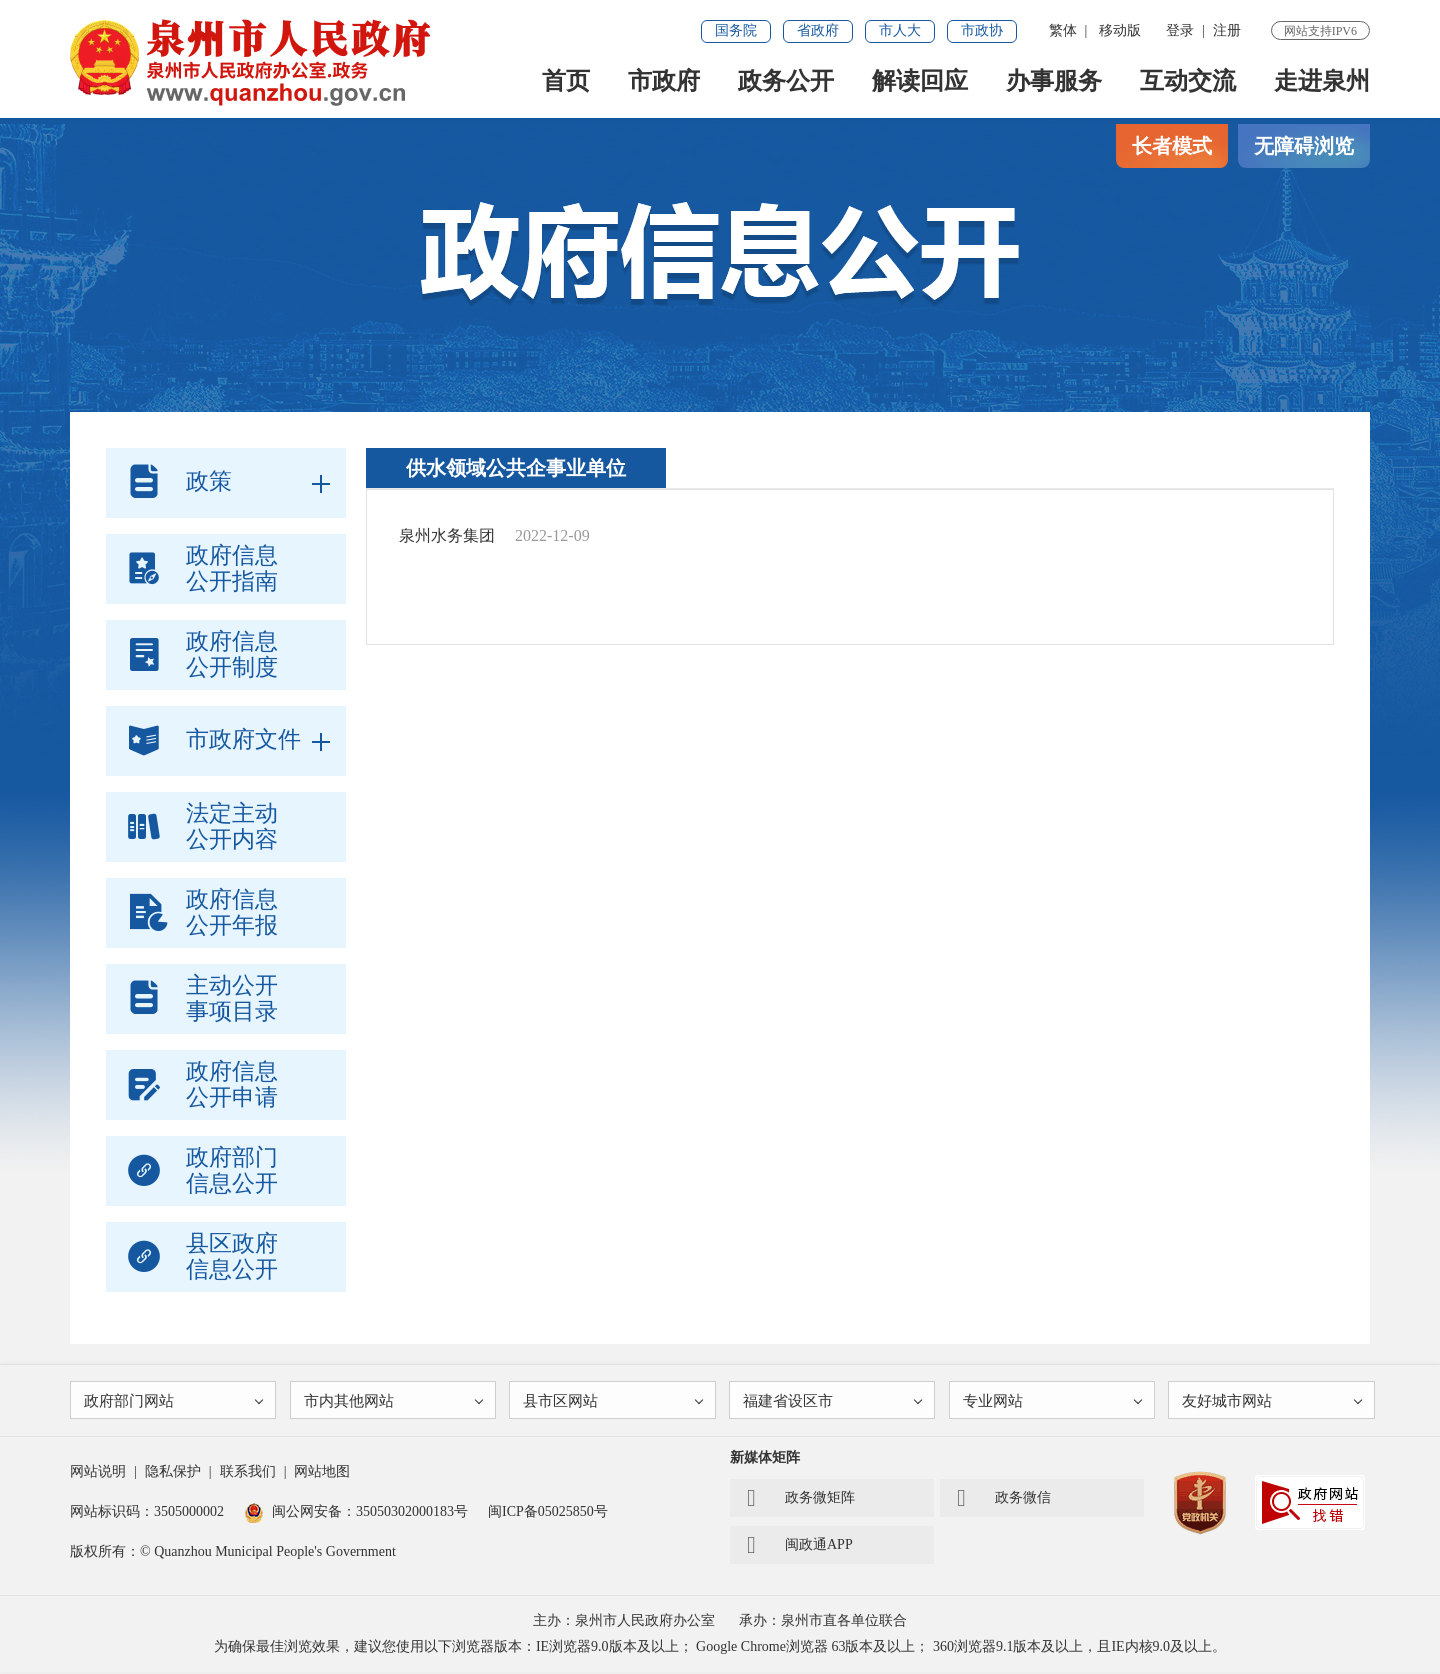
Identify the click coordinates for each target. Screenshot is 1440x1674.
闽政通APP (800, 1547)
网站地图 (322, 1473)
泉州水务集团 (447, 535)
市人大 (900, 30)
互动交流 (1188, 81)
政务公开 (786, 81)
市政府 (664, 81)
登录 (1180, 30)
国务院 (736, 30)
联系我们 (248, 1473)
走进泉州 (1322, 81)
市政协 (982, 30)
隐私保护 (173, 1473)
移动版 (1120, 30)
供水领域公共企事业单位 (516, 468)
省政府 (818, 30)
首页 (566, 81)
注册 (1227, 30)
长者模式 (1172, 146)
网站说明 (98, 1473)
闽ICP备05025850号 (548, 1513)
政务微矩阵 (801, 1500)
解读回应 (920, 81)
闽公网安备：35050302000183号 (356, 1513)
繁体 (1063, 30)
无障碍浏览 (1304, 146)
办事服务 (1054, 81)
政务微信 (1004, 1500)
